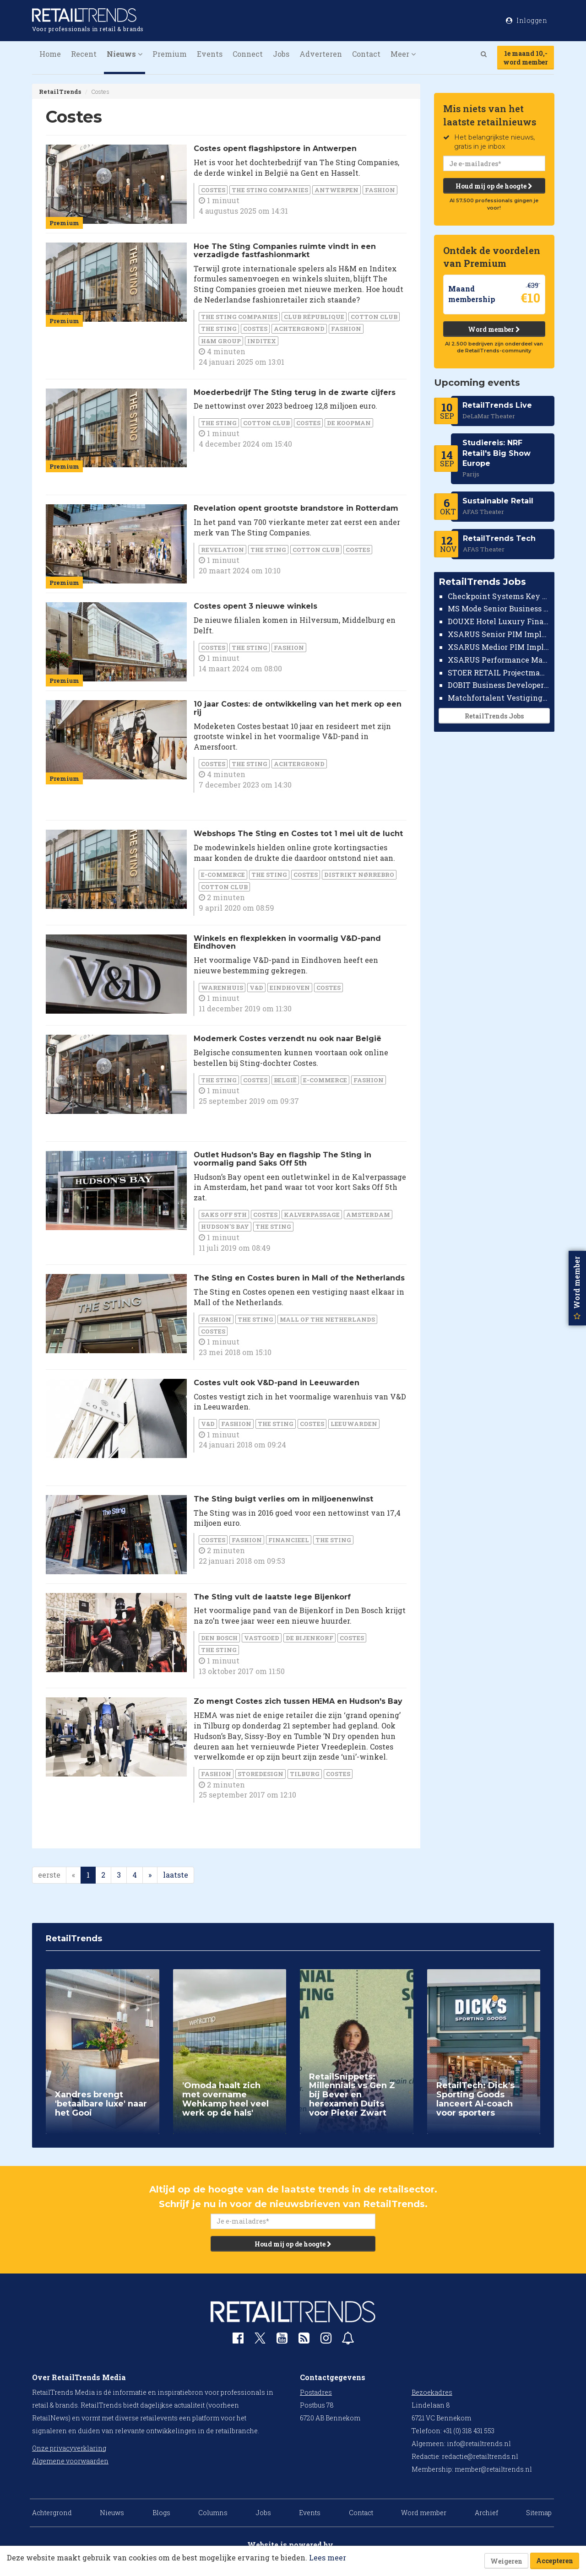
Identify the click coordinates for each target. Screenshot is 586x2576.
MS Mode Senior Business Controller (499, 608)
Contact (366, 54)
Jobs (281, 54)
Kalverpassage (312, 1214)
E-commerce (223, 874)
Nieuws (112, 2512)
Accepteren (554, 2560)
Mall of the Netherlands (327, 1319)
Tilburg (305, 1773)
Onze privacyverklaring (69, 2448)
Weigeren (506, 2561)
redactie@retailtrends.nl (480, 2456)
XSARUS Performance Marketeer (499, 659)
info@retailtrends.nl (479, 2443)
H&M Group (221, 341)
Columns (213, 2512)
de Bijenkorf (309, 1638)
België (285, 1080)
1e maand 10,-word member (525, 57)
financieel (288, 1540)
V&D (256, 987)
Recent (84, 54)
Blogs (161, 2512)
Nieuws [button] (124, 54)
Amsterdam (368, 1214)
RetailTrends (60, 91)
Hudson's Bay (225, 1226)
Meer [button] (403, 54)
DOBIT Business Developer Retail (499, 685)
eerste (49, 1874)
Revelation (222, 549)
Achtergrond (299, 328)
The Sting (219, 328)
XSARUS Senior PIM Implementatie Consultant (499, 634)
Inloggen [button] (526, 20)
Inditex (261, 341)
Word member (494, 329)
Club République (314, 316)
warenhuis (222, 987)
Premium (169, 54)
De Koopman (349, 423)
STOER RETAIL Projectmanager (499, 672)
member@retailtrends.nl (493, 2469)
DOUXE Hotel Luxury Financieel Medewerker (499, 621)
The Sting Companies (270, 190)
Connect (248, 54)
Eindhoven (290, 987)
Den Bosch (219, 1638)
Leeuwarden (354, 1423)
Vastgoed (261, 1638)
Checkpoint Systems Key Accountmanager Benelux (499, 596)
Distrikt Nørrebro (359, 874)
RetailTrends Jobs (493, 716)
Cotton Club (374, 316)
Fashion (380, 190)
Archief (486, 2512)
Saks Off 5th (224, 1214)
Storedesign (260, 1773)
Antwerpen (336, 190)
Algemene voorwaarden (70, 2461)
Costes (213, 190)
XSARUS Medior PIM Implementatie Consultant (499, 647)
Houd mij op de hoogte (494, 186)
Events (209, 54)
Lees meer (327, 2557)
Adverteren (320, 54)
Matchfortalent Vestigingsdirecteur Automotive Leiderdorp (499, 697)
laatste (175, 1874)
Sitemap (539, 2512)
